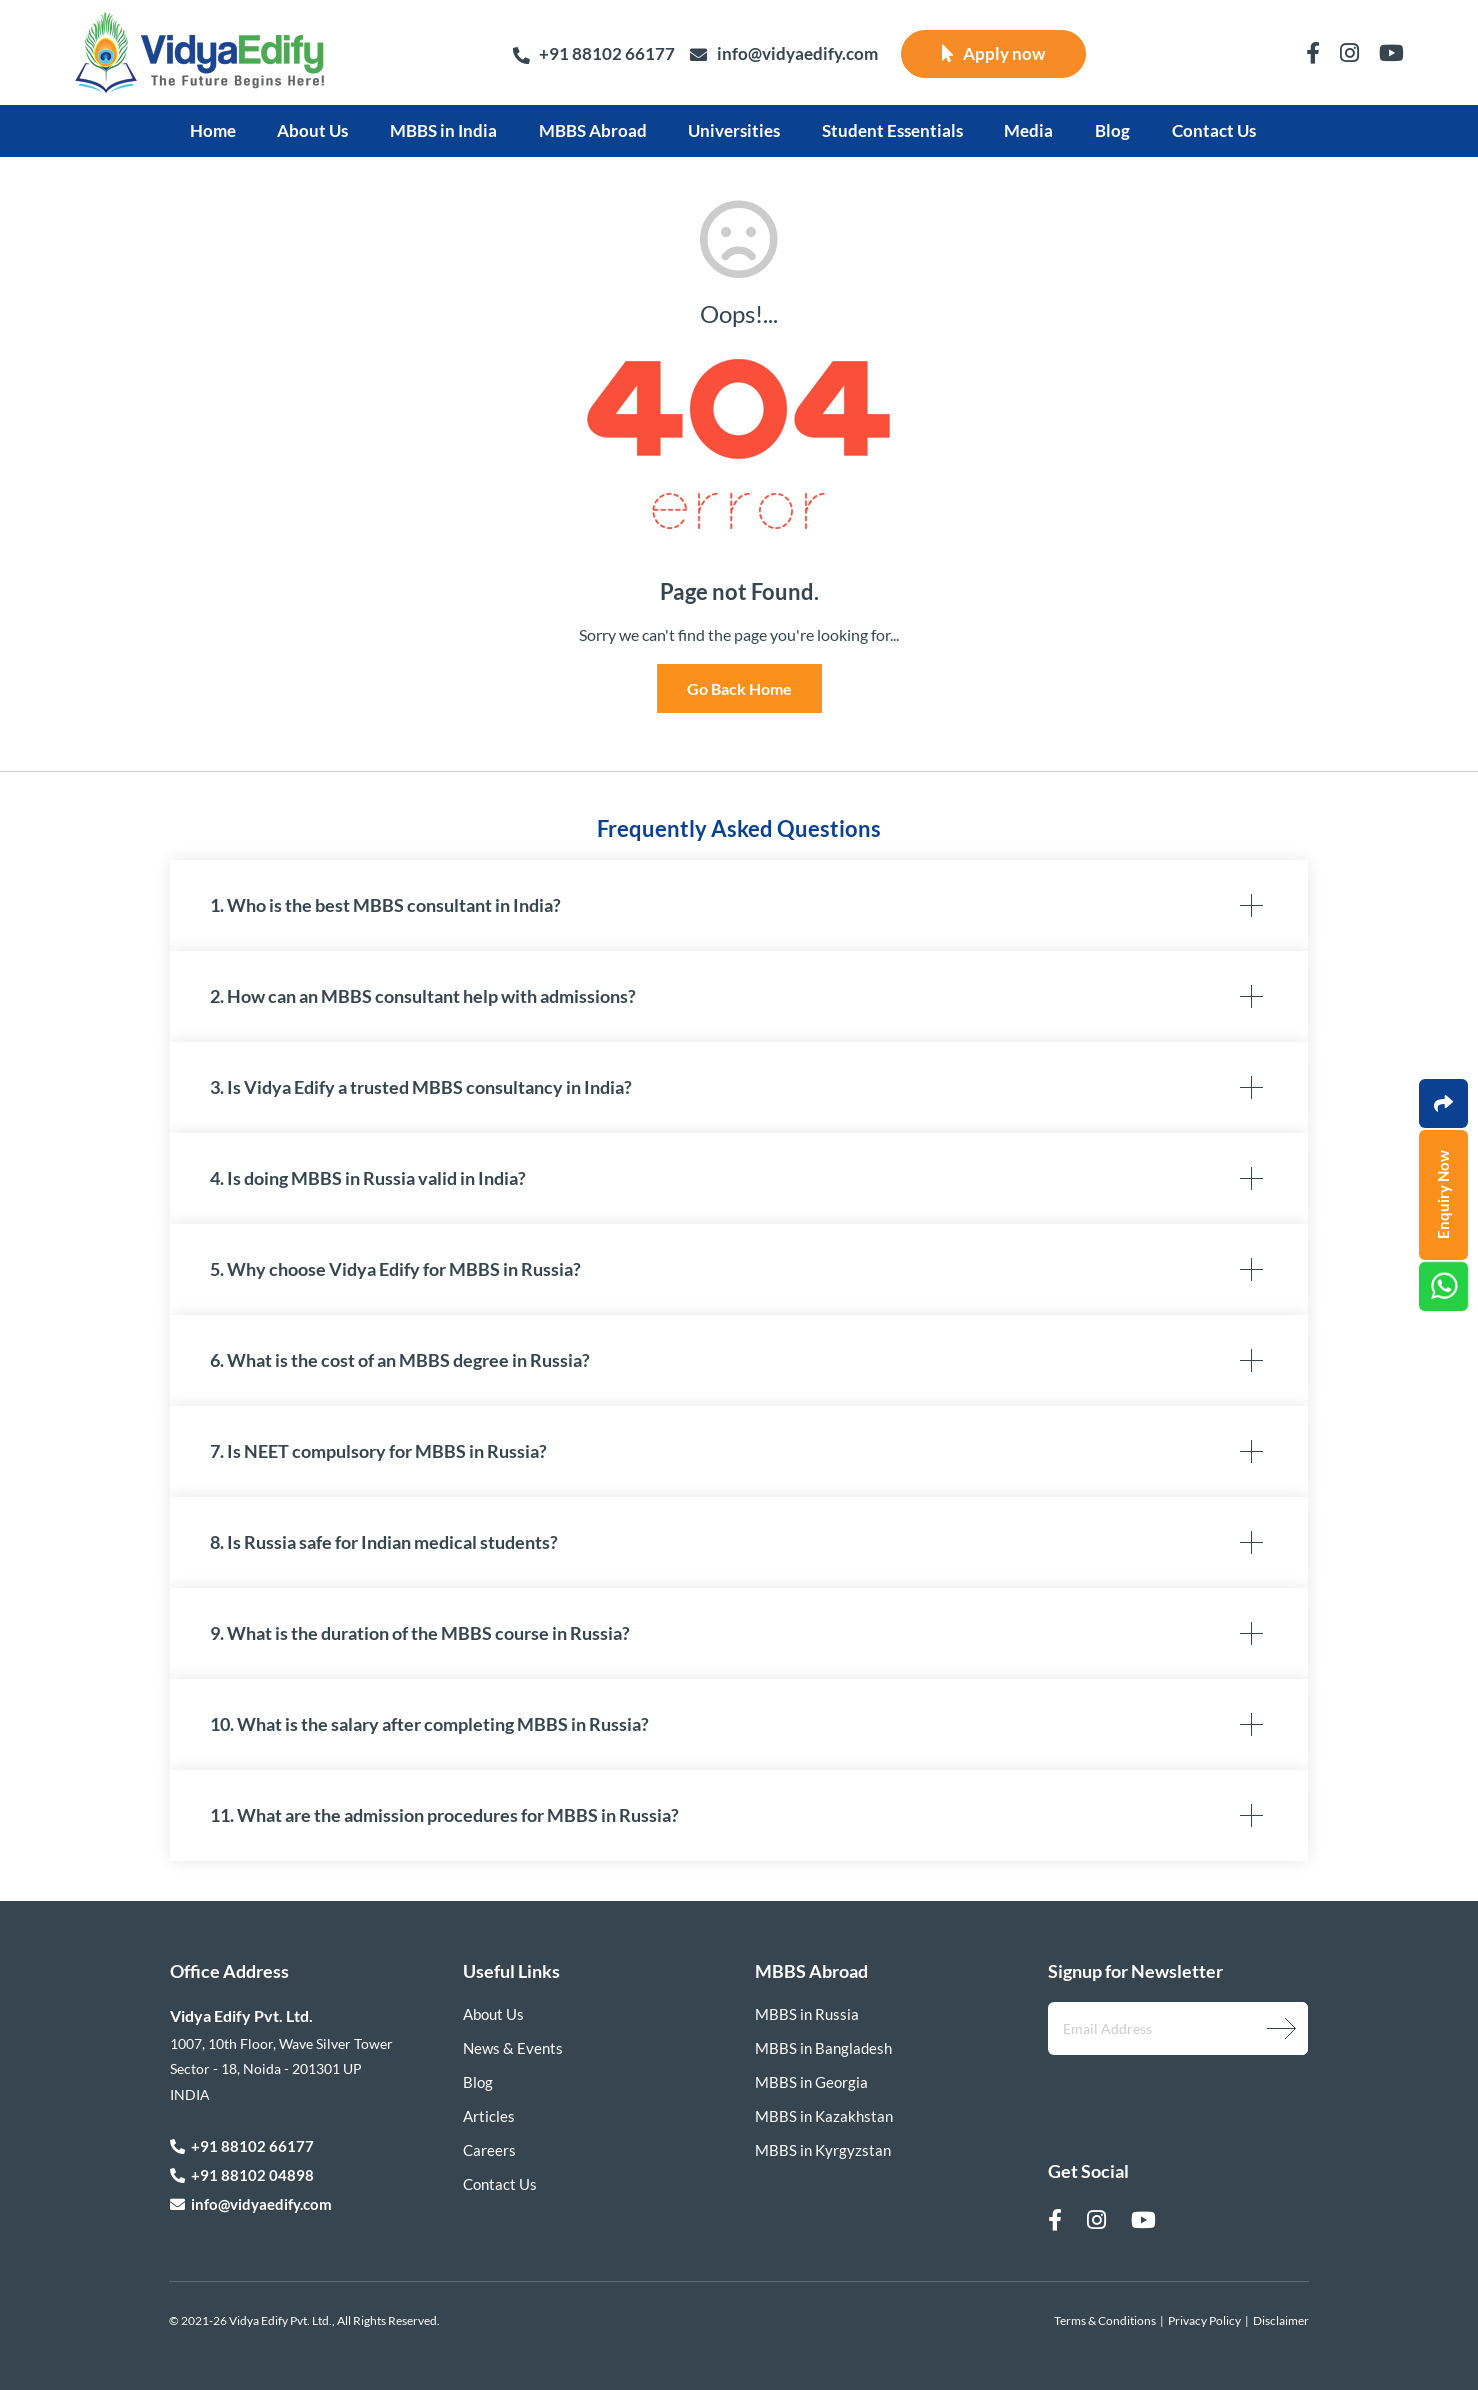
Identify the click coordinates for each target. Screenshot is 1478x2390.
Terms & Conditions (1105, 2320)
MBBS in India (443, 130)
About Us (312, 130)
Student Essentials (892, 130)
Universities (734, 130)
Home (213, 130)
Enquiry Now (1443, 1195)
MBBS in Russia (807, 2014)
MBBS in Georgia (811, 2082)
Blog (1112, 130)
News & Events (513, 2048)
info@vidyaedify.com (784, 55)
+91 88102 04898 (242, 2175)
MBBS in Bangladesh (823, 2048)
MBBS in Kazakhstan (824, 2116)
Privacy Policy (1204, 2320)
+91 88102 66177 (593, 53)
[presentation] (1154, 2091)
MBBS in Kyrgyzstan (823, 2150)
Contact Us (1214, 130)
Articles (489, 2116)
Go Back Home (739, 688)
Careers (489, 2150)
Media (1028, 130)
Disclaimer (1281, 2320)
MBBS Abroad (593, 130)
